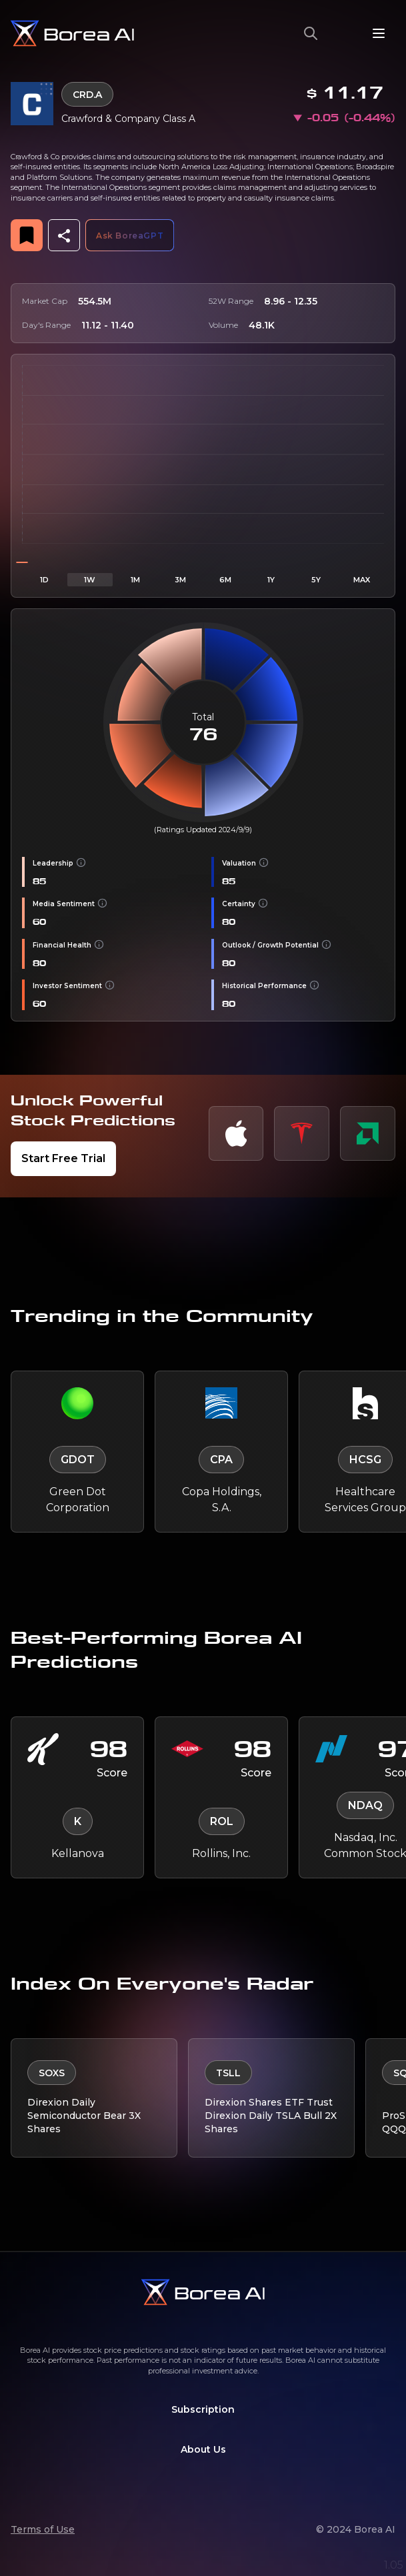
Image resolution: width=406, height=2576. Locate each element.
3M (180, 579)
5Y (316, 579)
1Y (271, 579)
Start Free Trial (63, 1158)
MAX (361, 579)
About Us (203, 2449)
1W (89, 579)
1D (44, 579)
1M (135, 579)
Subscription (203, 2409)
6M (225, 579)
